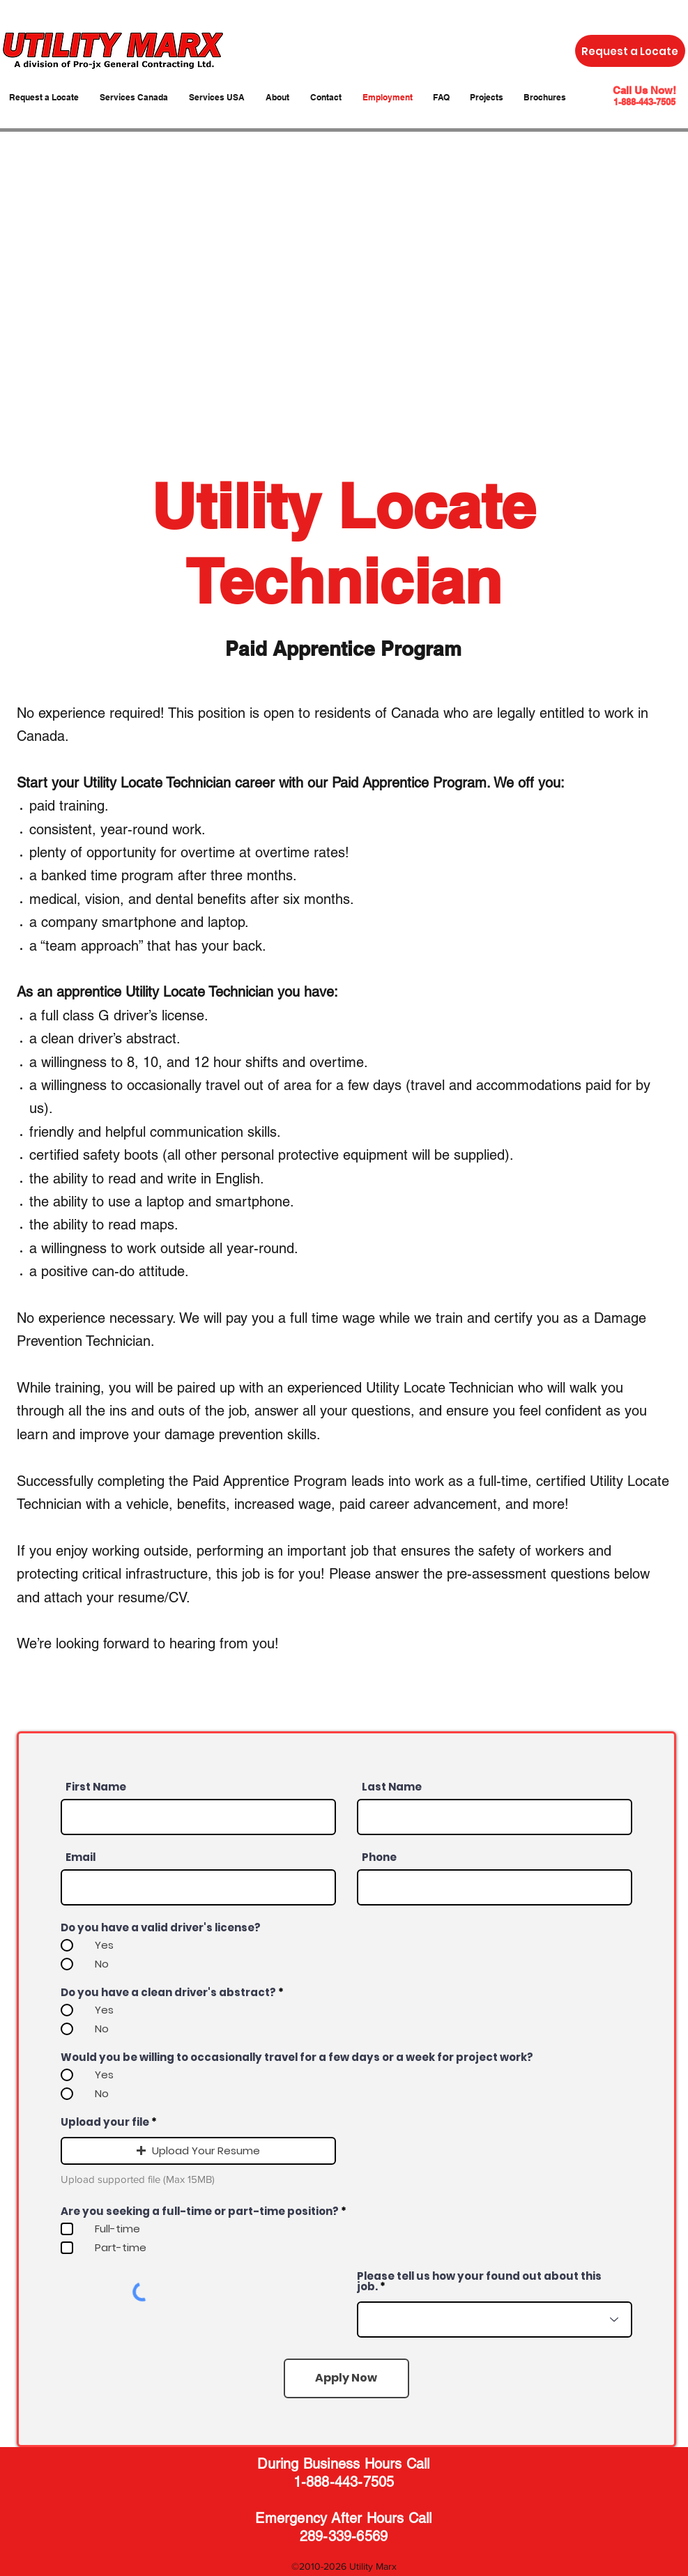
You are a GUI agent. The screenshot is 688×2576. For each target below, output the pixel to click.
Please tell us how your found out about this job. (479, 2281)
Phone (379, 1857)
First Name (96, 1786)
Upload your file (105, 2122)
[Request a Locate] (630, 51)
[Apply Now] (346, 2378)
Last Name (392, 1786)
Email (80, 1857)
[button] (198, 2151)
